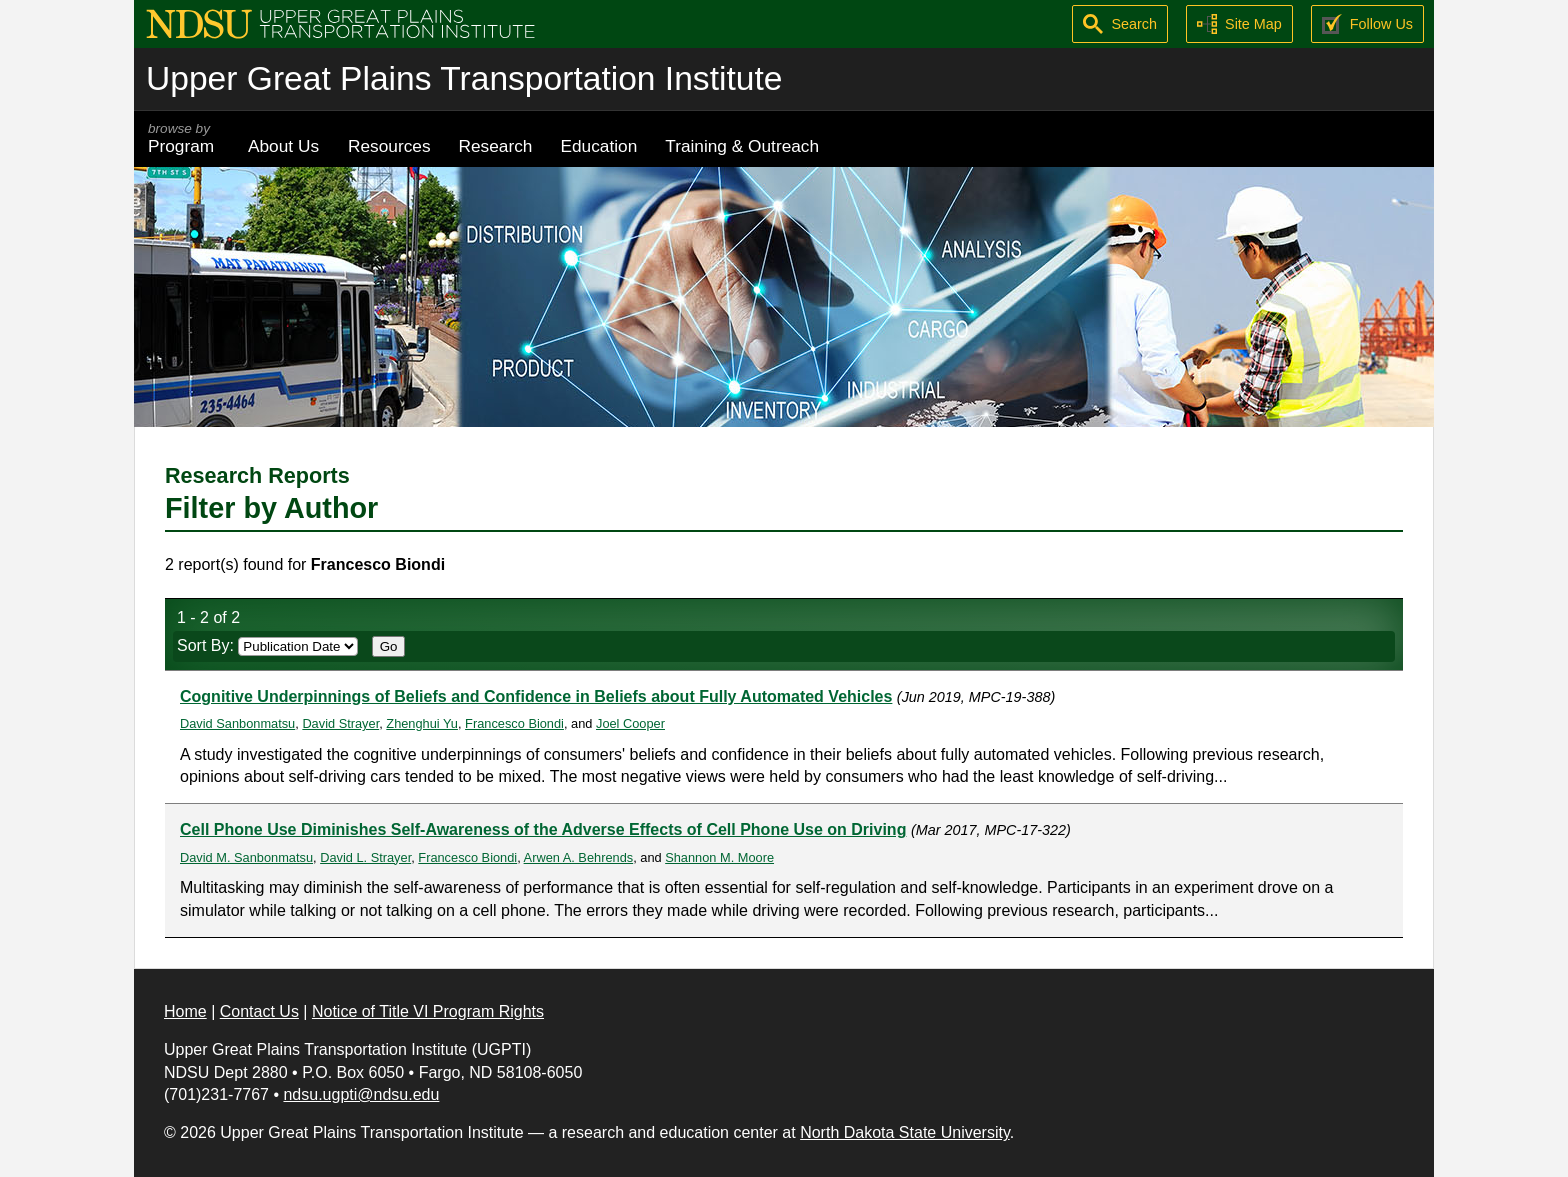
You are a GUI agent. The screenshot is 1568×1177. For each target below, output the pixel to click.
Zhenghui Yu (422, 723)
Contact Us (259, 1011)
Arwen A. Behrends (579, 857)
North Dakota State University (905, 1132)
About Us (283, 146)
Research (496, 146)
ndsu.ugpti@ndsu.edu (361, 1094)
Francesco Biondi (514, 723)
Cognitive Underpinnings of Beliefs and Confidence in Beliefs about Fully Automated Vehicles (536, 696)
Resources (389, 146)
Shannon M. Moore (719, 857)
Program (184, 138)
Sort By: (267, 645)
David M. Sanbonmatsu (246, 857)
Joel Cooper (630, 723)
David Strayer (340, 723)
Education (598, 146)
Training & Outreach (742, 146)
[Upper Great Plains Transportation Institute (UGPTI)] (340, 22)
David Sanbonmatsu (237, 723)
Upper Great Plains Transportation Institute (464, 78)
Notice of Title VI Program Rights (428, 1011)
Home (185, 1011)
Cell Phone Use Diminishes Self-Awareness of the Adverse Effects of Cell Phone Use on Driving (543, 829)
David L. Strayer (365, 857)
